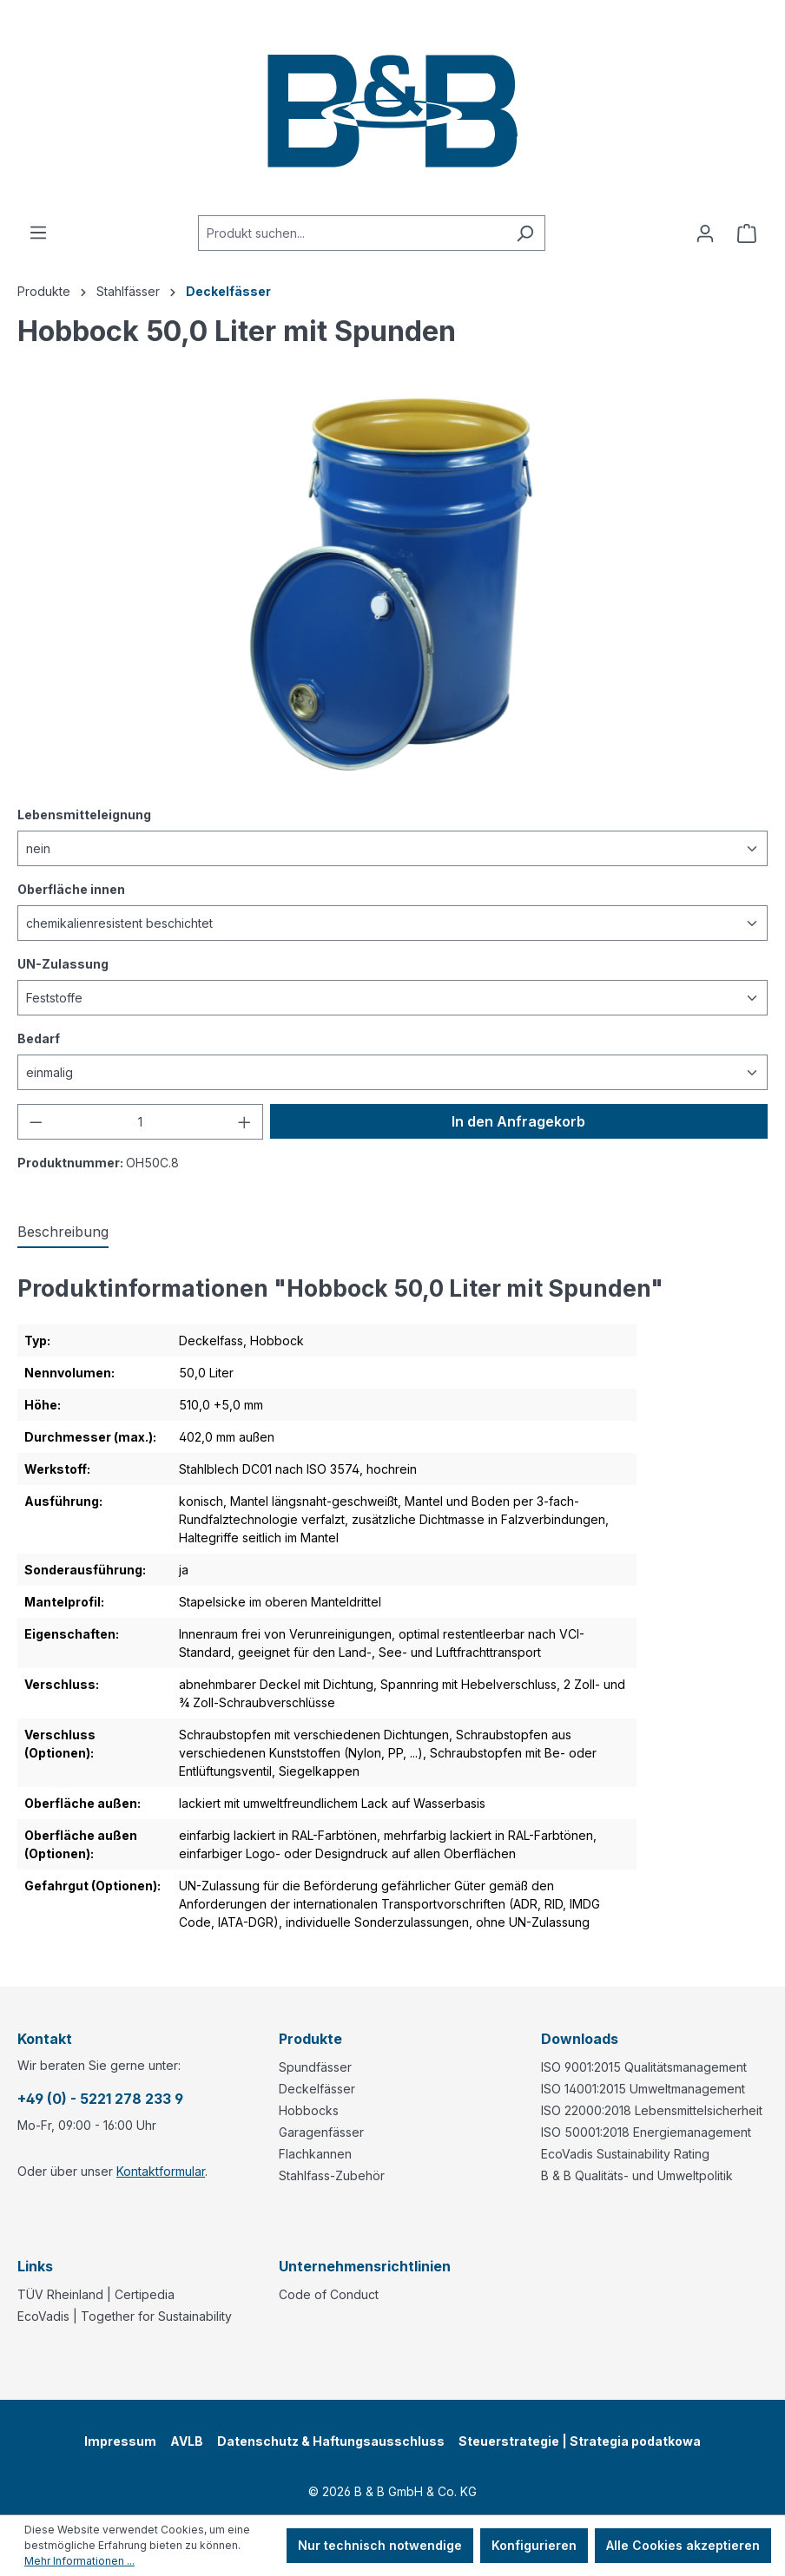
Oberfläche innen (71, 888)
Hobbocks (309, 2110)
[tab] (63, 1232)
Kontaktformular (160, 2171)
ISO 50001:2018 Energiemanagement (646, 2132)
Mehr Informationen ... (79, 2560)
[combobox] (351, 233)
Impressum (120, 2441)
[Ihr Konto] (705, 233)
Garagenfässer (321, 2132)
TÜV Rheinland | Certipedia (96, 2294)
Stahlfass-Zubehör (332, 2175)
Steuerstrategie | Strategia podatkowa (579, 2441)
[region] (392, 584)
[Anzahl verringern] (35, 1122)
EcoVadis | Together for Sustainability (124, 2316)
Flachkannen (315, 2153)
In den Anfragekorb (518, 1121)
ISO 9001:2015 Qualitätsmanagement (644, 2067)
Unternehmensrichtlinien (365, 2266)
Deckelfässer (317, 2088)
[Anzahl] (140, 1122)
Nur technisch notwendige (380, 2545)
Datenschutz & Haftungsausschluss (331, 2441)
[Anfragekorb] (747, 233)
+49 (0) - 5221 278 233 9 (100, 2098)
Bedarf (38, 1037)
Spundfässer (315, 2067)
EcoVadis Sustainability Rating (625, 2153)
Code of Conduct (329, 2294)
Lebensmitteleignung (84, 813)
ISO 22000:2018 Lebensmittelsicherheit (651, 2110)
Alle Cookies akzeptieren (683, 2545)
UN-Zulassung (63, 963)
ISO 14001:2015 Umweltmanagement (643, 2088)
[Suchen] (525, 233)
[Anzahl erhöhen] (245, 1122)
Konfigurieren (534, 2545)
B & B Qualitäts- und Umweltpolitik (637, 2175)
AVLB (186, 2441)
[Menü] (38, 232)
